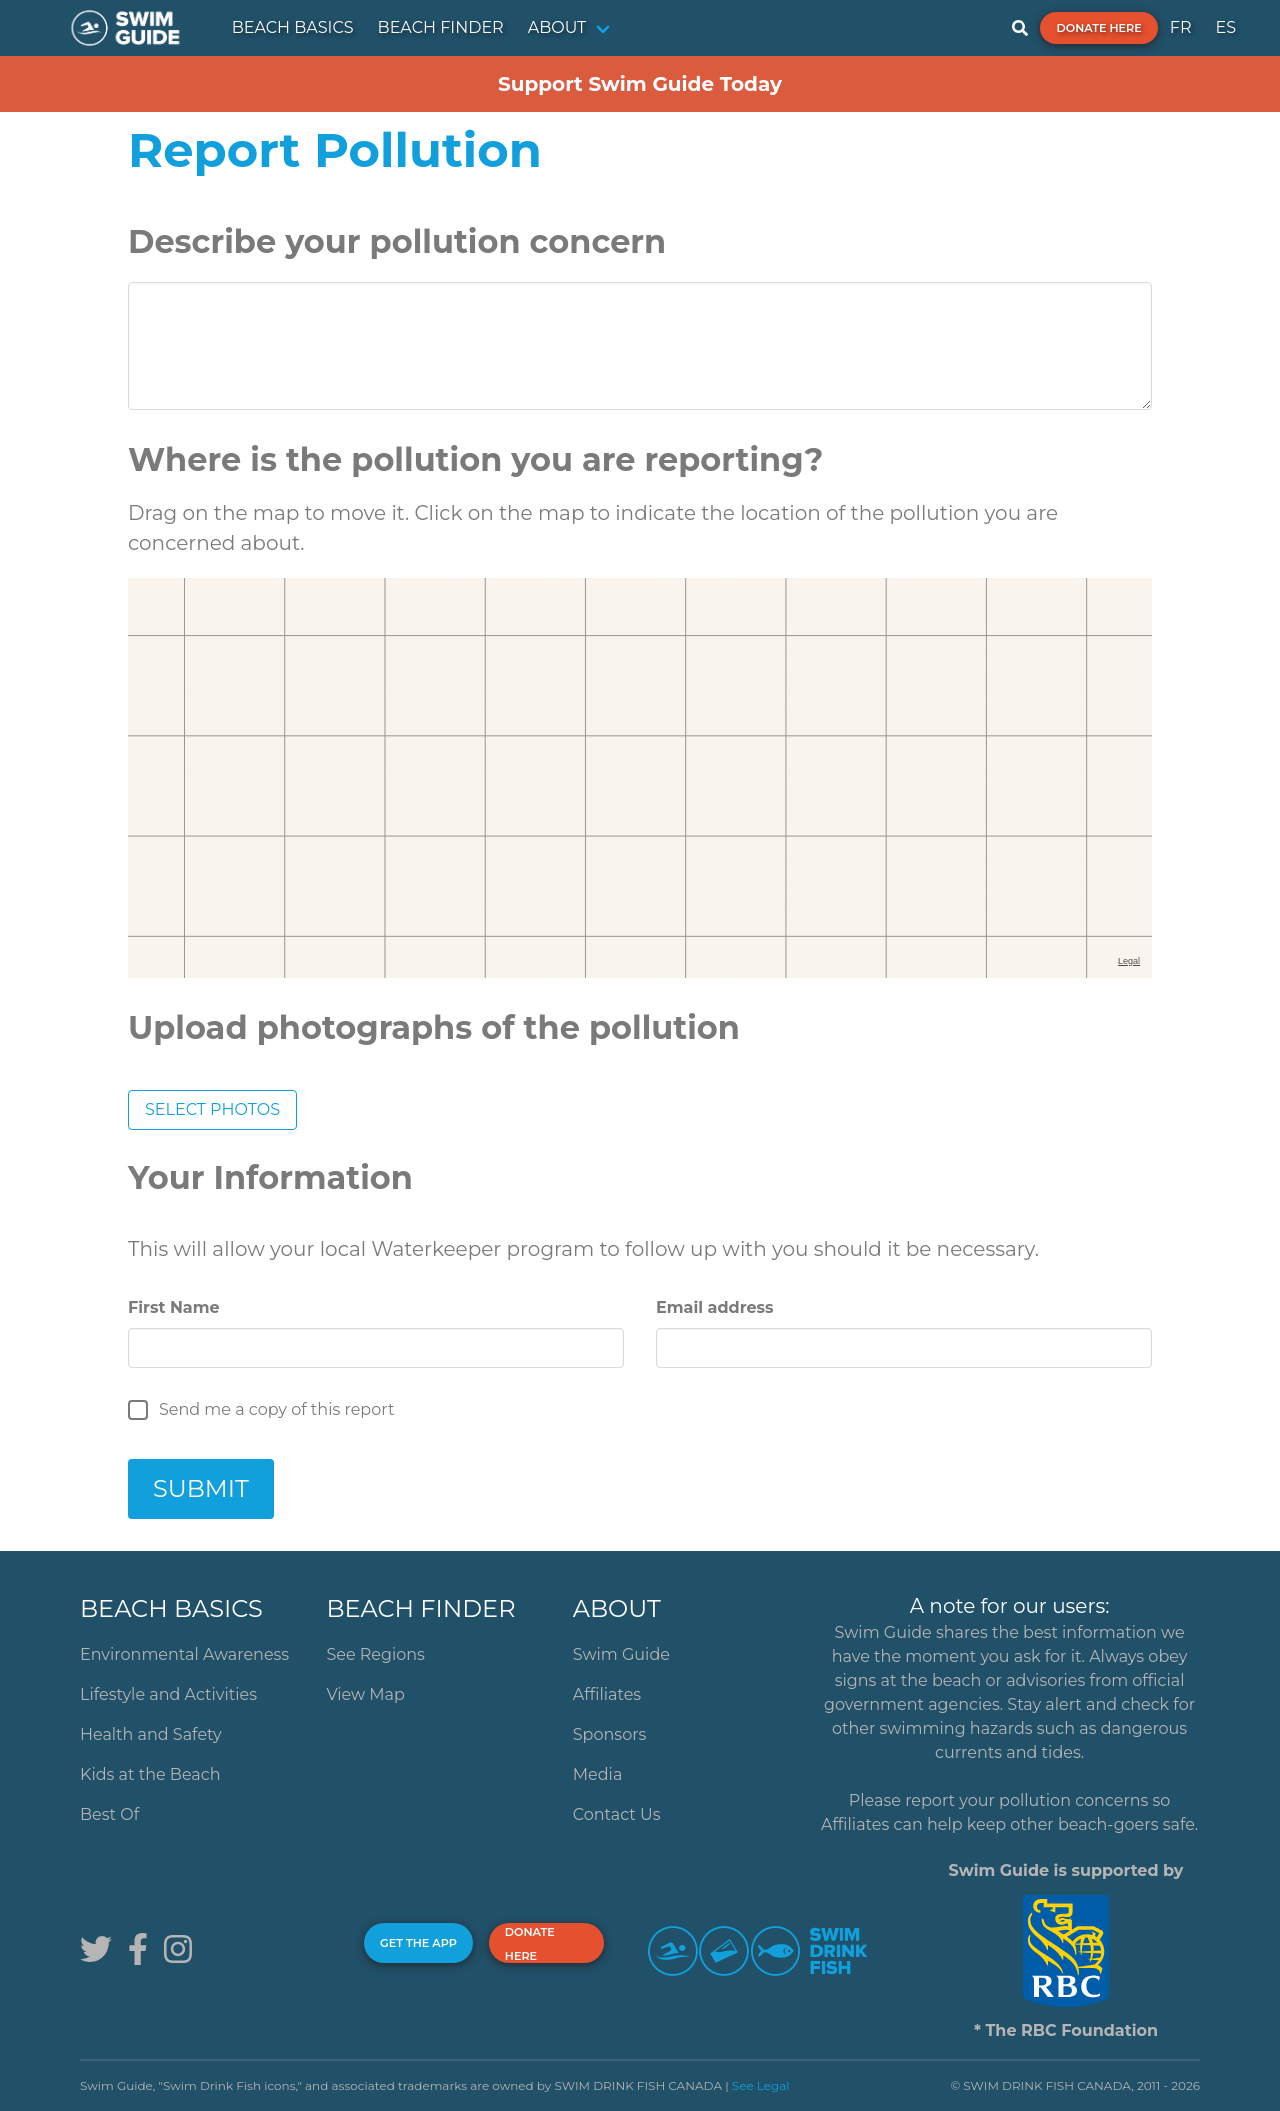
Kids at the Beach (150, 1774)
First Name (174, 1307)
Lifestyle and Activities (168, 1694)
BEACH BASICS (293, 27)
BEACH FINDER (441, 27)
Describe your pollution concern (397, 241)
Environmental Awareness (184, 1654)
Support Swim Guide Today (640, 84)
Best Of (109, 1814)
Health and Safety (151, 1734)
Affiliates (607, 1694)
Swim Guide (621, 1654)
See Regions (375, 1654)
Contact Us (617, 1814)
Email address (714, 1307)
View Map (365, 1694)
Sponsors (610, 1734)
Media (598, 1774)
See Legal (761, 2085)
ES (1225, 27)
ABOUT (557, 27)
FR (1181, 27)
